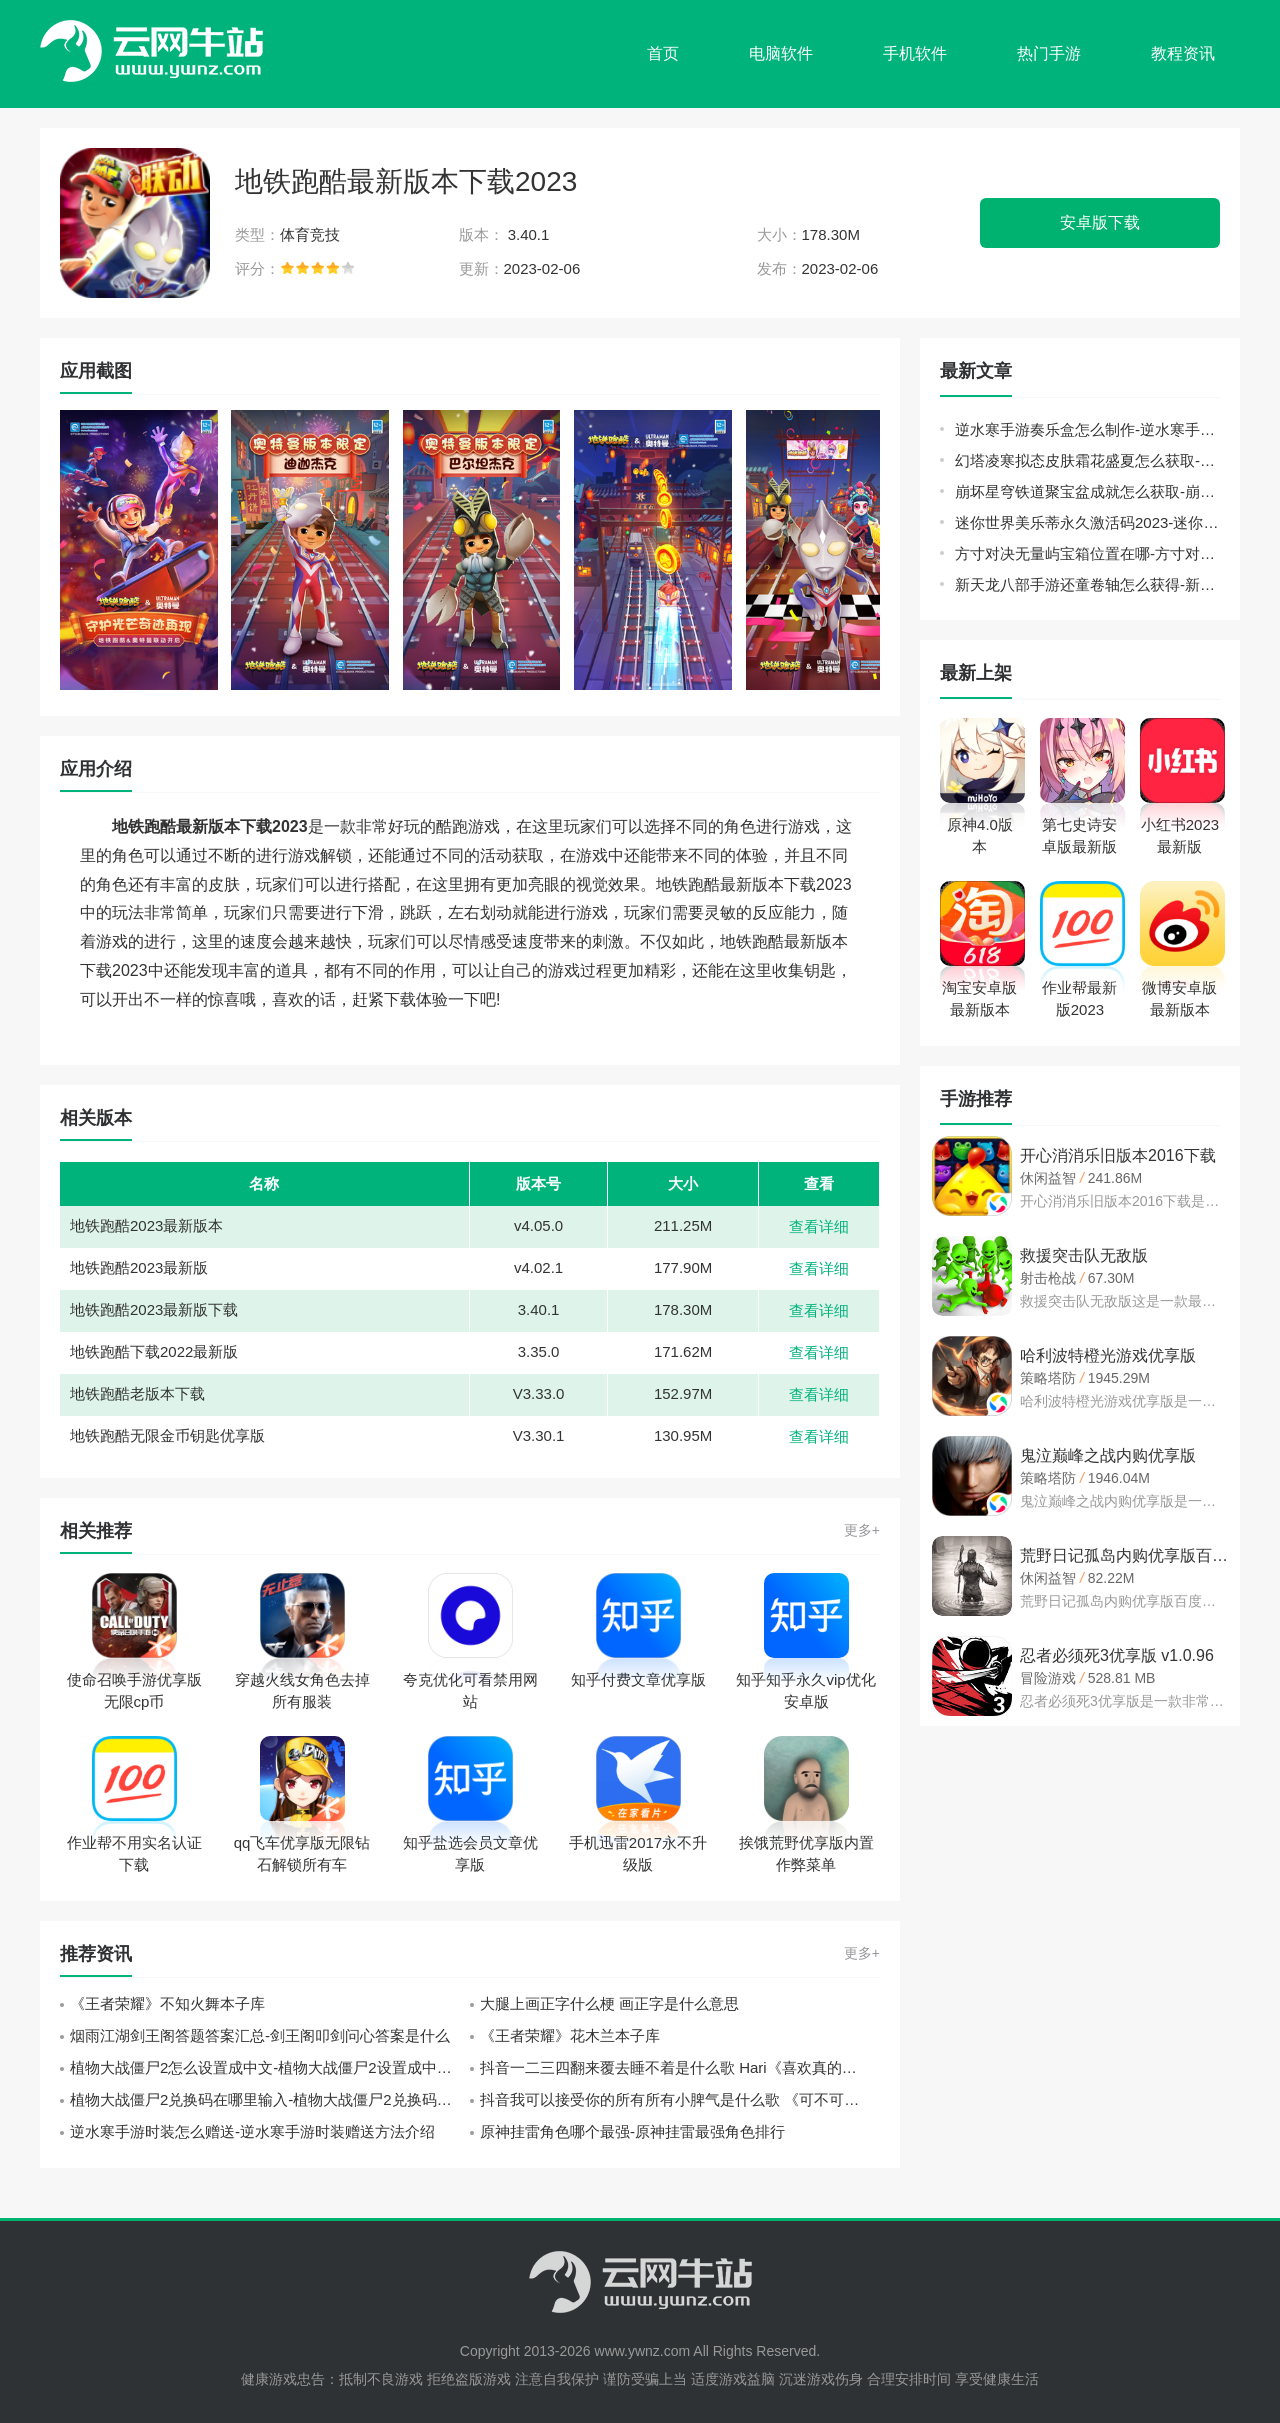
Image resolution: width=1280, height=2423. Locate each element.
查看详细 (819, 1226)
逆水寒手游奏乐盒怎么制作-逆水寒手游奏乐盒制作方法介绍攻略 (1087, 429)
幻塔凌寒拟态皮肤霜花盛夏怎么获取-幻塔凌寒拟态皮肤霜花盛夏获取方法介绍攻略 (1087, 460)
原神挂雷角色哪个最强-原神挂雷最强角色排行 (632, 2131)
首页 (663, 53)
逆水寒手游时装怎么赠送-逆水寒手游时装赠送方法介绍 (252, 2131)
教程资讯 (1183, 53)
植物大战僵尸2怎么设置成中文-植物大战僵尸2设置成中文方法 (270, 2067)
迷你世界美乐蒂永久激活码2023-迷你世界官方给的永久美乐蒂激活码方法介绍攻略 (1087, 522)
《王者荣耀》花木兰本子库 (570, 2035)
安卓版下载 (1100, 222)
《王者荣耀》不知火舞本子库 (167, 2003)
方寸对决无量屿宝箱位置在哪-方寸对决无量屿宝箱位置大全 (1087, 553)
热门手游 (1049, 53)
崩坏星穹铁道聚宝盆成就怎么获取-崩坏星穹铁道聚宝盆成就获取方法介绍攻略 (1087, 491)
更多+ (862, 1530)
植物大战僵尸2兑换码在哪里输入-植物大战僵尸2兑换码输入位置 (270, 2099)
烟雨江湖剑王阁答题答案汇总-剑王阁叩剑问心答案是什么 (260, 2035)
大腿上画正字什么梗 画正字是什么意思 (609, 2003)
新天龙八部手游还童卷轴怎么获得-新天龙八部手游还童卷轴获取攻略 (1087, 584)
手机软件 (915, 53)
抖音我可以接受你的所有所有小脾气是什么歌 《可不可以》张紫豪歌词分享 (680, 2099)
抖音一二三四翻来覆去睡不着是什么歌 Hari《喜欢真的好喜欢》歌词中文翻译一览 (680, 2067)
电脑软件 (781, 53)
